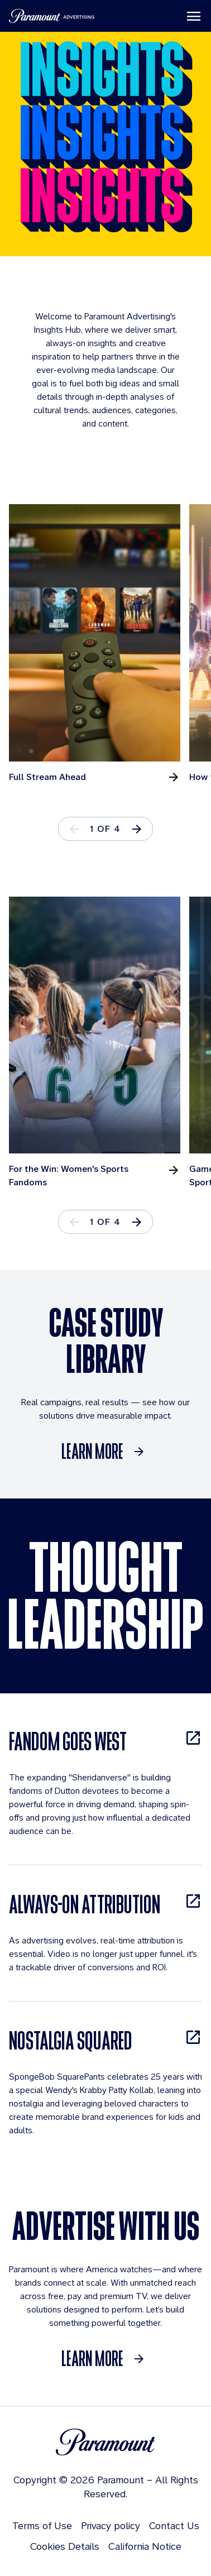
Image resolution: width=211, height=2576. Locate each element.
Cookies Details (64, 2546)
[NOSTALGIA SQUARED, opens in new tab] (105, 2040)
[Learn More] (105, 1451)
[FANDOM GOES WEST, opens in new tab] (105, 1741)
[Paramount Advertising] (51, 16)
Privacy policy (110, 2525)
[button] (136, 829)
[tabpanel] (99, 644)
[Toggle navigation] (193, 16)
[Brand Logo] (105, 2442)
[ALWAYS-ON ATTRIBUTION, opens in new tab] (105, 1904)
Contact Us (174, 2525)
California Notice (144, 2546)
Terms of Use (42, 2525)
